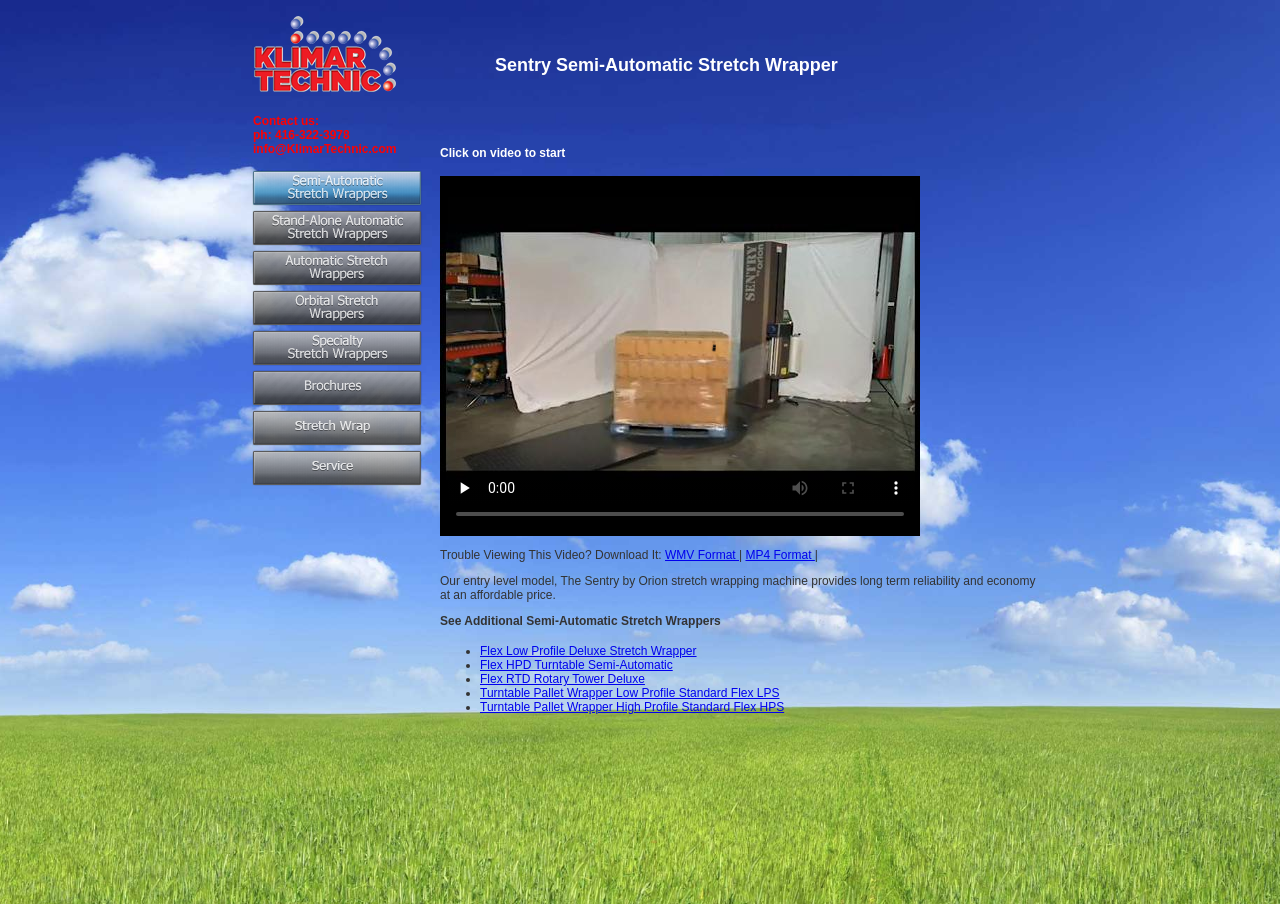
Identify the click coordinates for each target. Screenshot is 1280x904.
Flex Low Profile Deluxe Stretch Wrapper (588, 651)
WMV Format (702, 555)
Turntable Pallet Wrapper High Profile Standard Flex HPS (632, 707)
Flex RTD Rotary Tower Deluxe (562, 679)
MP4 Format (779, 555)
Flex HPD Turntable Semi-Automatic (576, 665)
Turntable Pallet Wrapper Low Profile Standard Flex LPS (629, 693)
